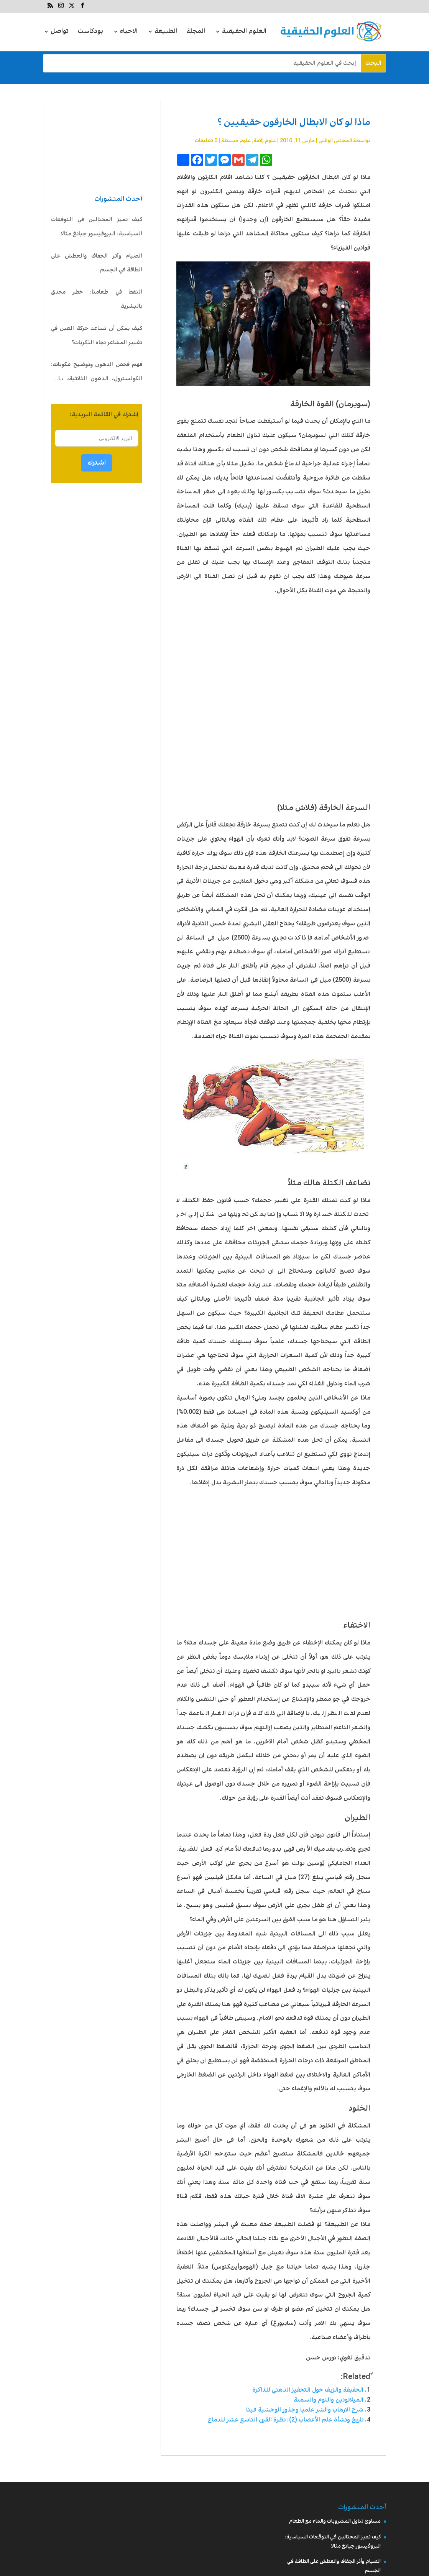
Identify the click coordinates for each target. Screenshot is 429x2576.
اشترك (96, 463)
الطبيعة (166, 32)
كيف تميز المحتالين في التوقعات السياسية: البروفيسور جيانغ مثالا (96, 226)
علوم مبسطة (236, 141)
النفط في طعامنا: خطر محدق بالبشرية (96, 299)
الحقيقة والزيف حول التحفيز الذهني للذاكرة (307, 2389)
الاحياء (129, 32)
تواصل (60, 32)
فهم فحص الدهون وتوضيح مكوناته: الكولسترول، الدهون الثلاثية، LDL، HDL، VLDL (96, 373)
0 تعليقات (206, 141)
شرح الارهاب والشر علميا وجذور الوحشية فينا (304, 2409)
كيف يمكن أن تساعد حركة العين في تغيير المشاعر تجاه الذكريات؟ (96, 335)
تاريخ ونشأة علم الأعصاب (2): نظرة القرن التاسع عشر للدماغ (285, 2419)
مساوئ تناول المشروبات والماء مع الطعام (335, 2521)
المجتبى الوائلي (335, 141)
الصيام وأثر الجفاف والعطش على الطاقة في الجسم (96, 263)
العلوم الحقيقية (244, 32)
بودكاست (90, 32)
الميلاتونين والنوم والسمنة (328, 2399)
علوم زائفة (264, 141)
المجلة (195, 32)
